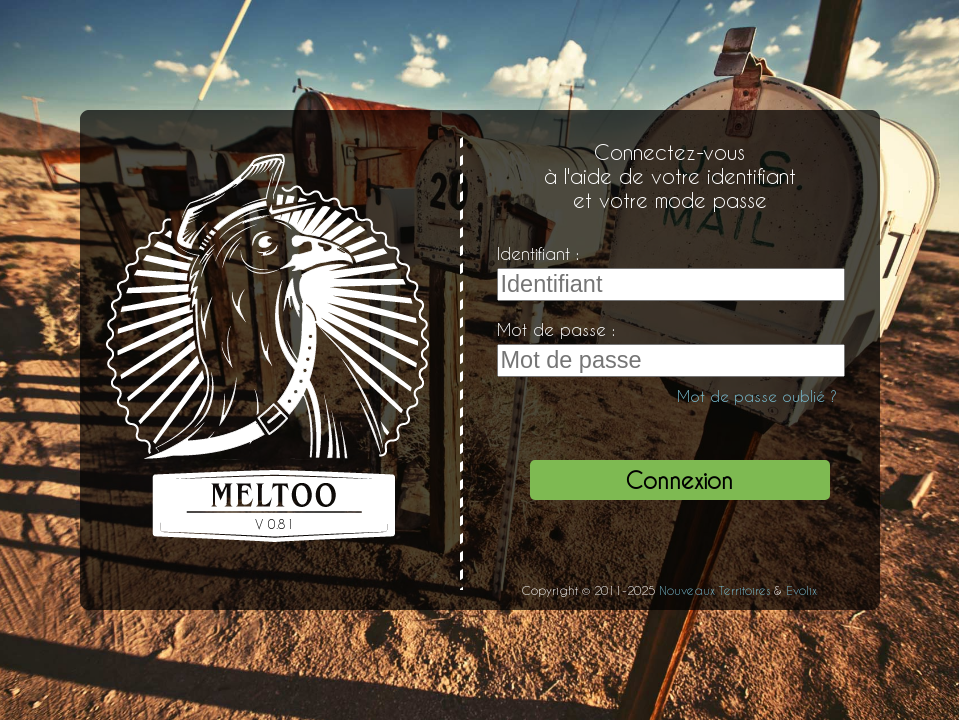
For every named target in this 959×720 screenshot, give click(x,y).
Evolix (801, 590)
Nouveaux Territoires (714, 590)
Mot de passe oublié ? (757, 396)
